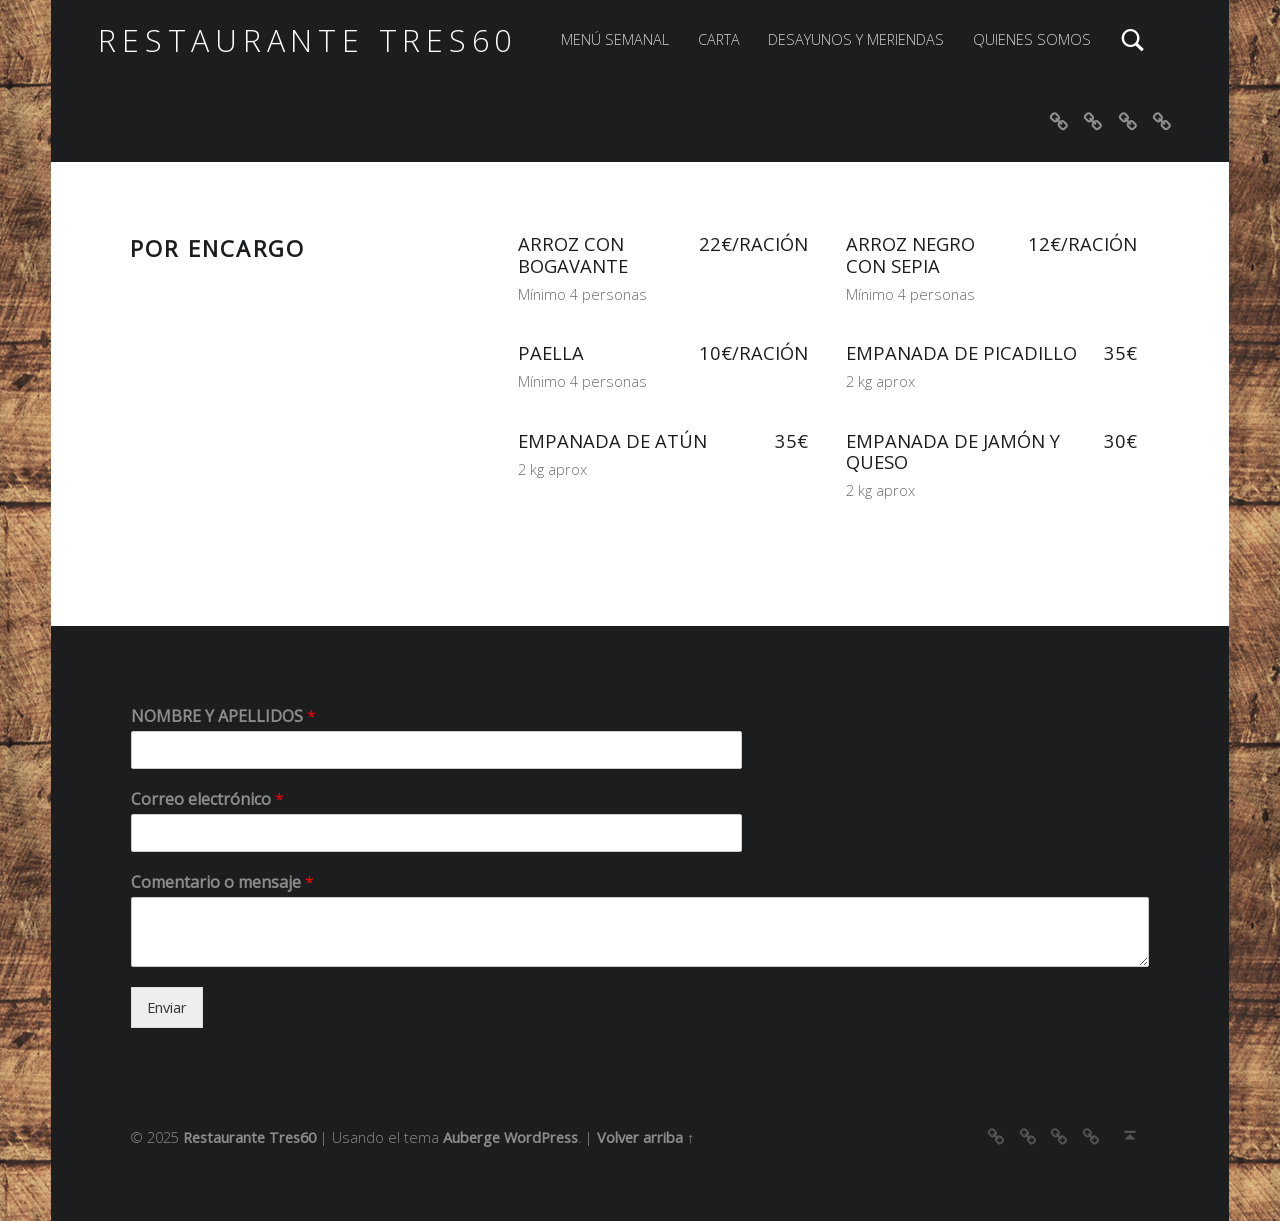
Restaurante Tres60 (307, 40)
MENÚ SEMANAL (615, 39)
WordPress (541, 1137)
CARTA (719, 39)
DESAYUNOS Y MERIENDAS (856, 39)
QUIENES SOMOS (1032, 39)
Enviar (167, 1007)
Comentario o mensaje (222, 882)
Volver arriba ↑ (645, 1137)
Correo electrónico (207, 799)
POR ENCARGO (217, 248)
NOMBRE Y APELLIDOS (223, 716)
